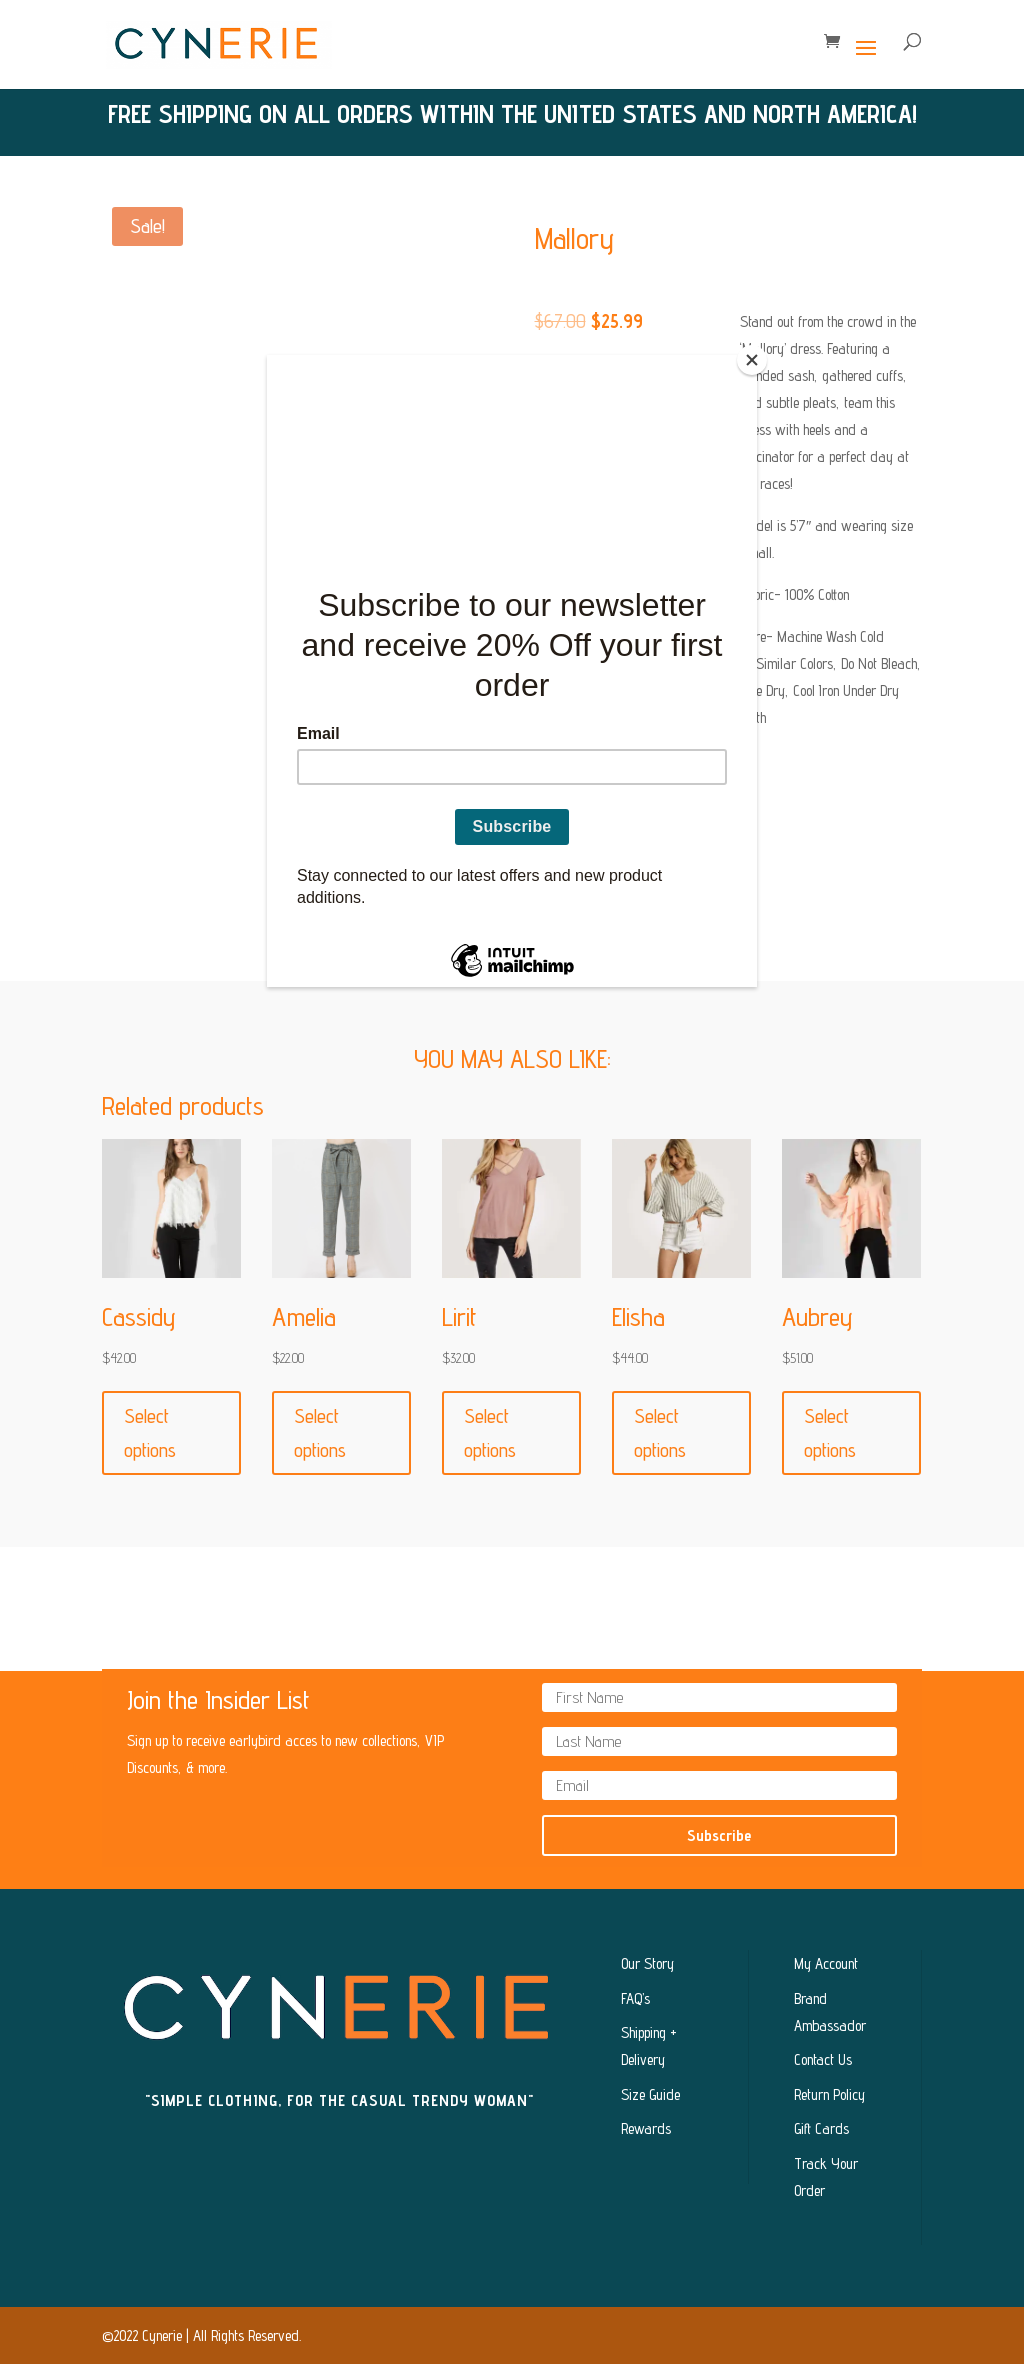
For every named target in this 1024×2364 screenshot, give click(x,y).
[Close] (752, 360)
